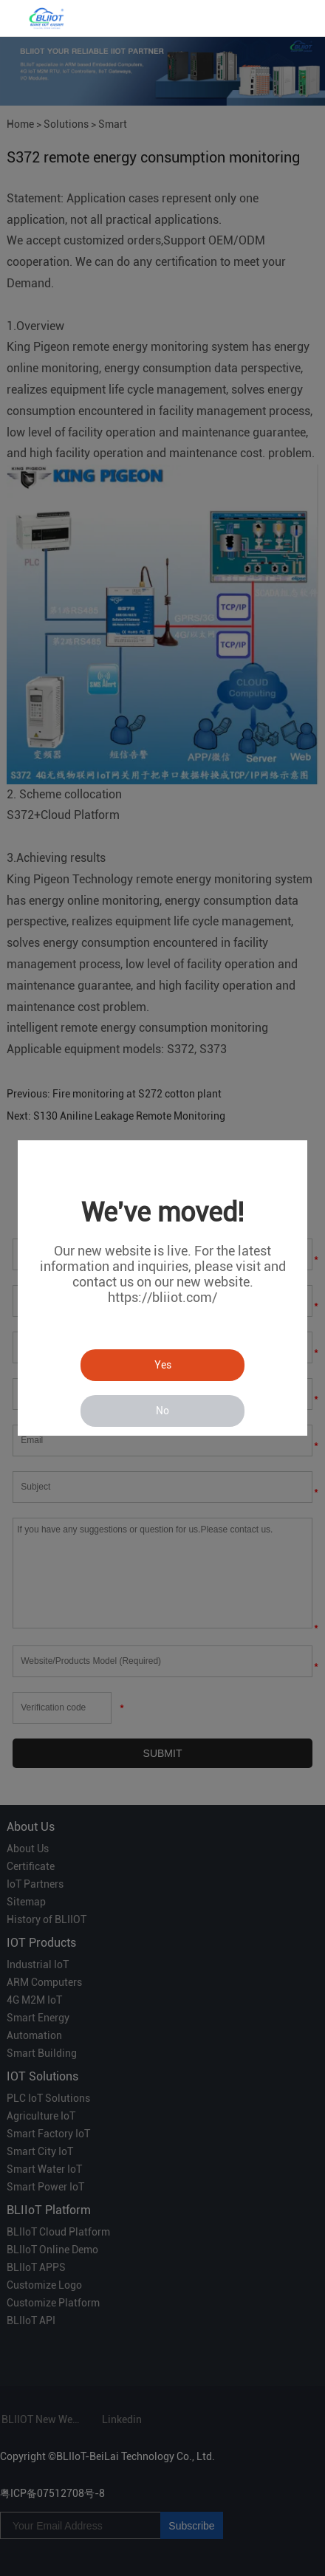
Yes (162, 1365)
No (162, 1411)
